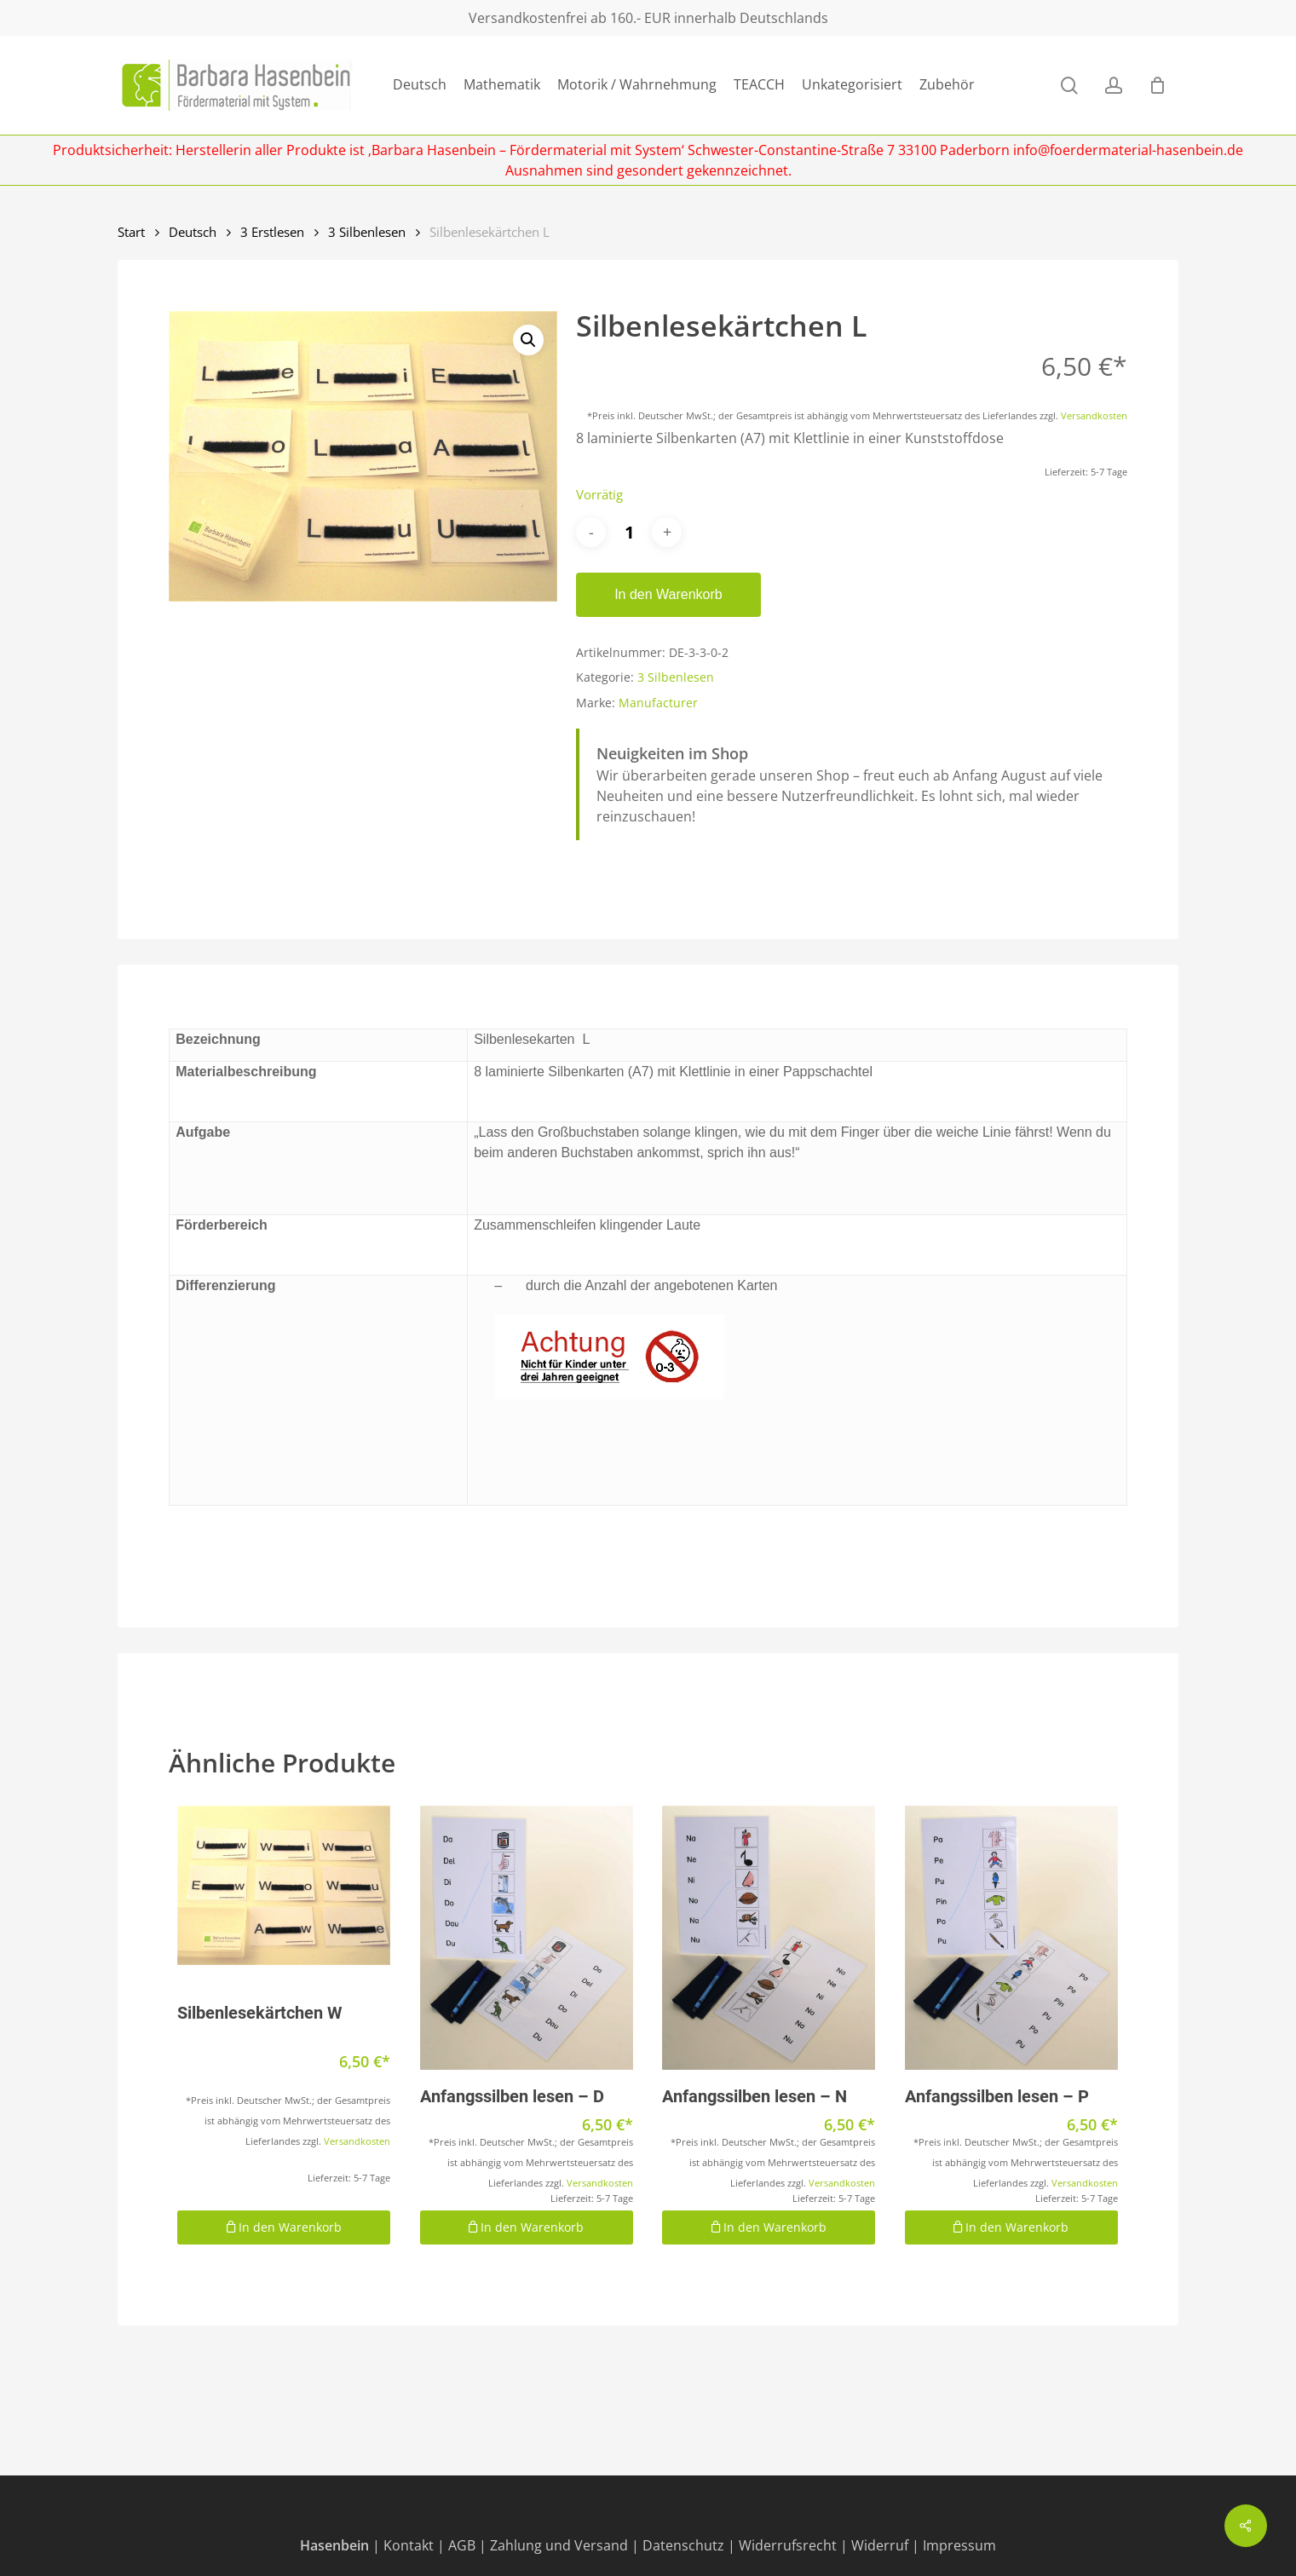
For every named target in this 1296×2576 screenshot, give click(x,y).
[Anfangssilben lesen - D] (526, 1938)
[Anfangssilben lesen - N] (768, 1938)
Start (131, 231)
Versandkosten (1094, 415)
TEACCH (759, 85)
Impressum (959, 2545)
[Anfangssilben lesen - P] (1011, 1938)
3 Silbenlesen (367, 231)
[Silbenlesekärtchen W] (283, 1886)
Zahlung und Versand (559, 2545)
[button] (528, 340)
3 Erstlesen (272, 231)
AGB (461, 2545)
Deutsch (419, 85)
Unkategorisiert (852, 85)
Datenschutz (683, 2545)
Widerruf (879, 2545)
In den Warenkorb (668, 594)
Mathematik (502, 85)
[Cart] (1157, 85)
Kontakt (408, 2545)
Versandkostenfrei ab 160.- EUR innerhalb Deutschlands (648, 18)
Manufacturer (658, 702)
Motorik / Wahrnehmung (637, 85)
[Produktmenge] (628, 532)
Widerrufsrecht (788, 2545)
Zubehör (947, 85)
